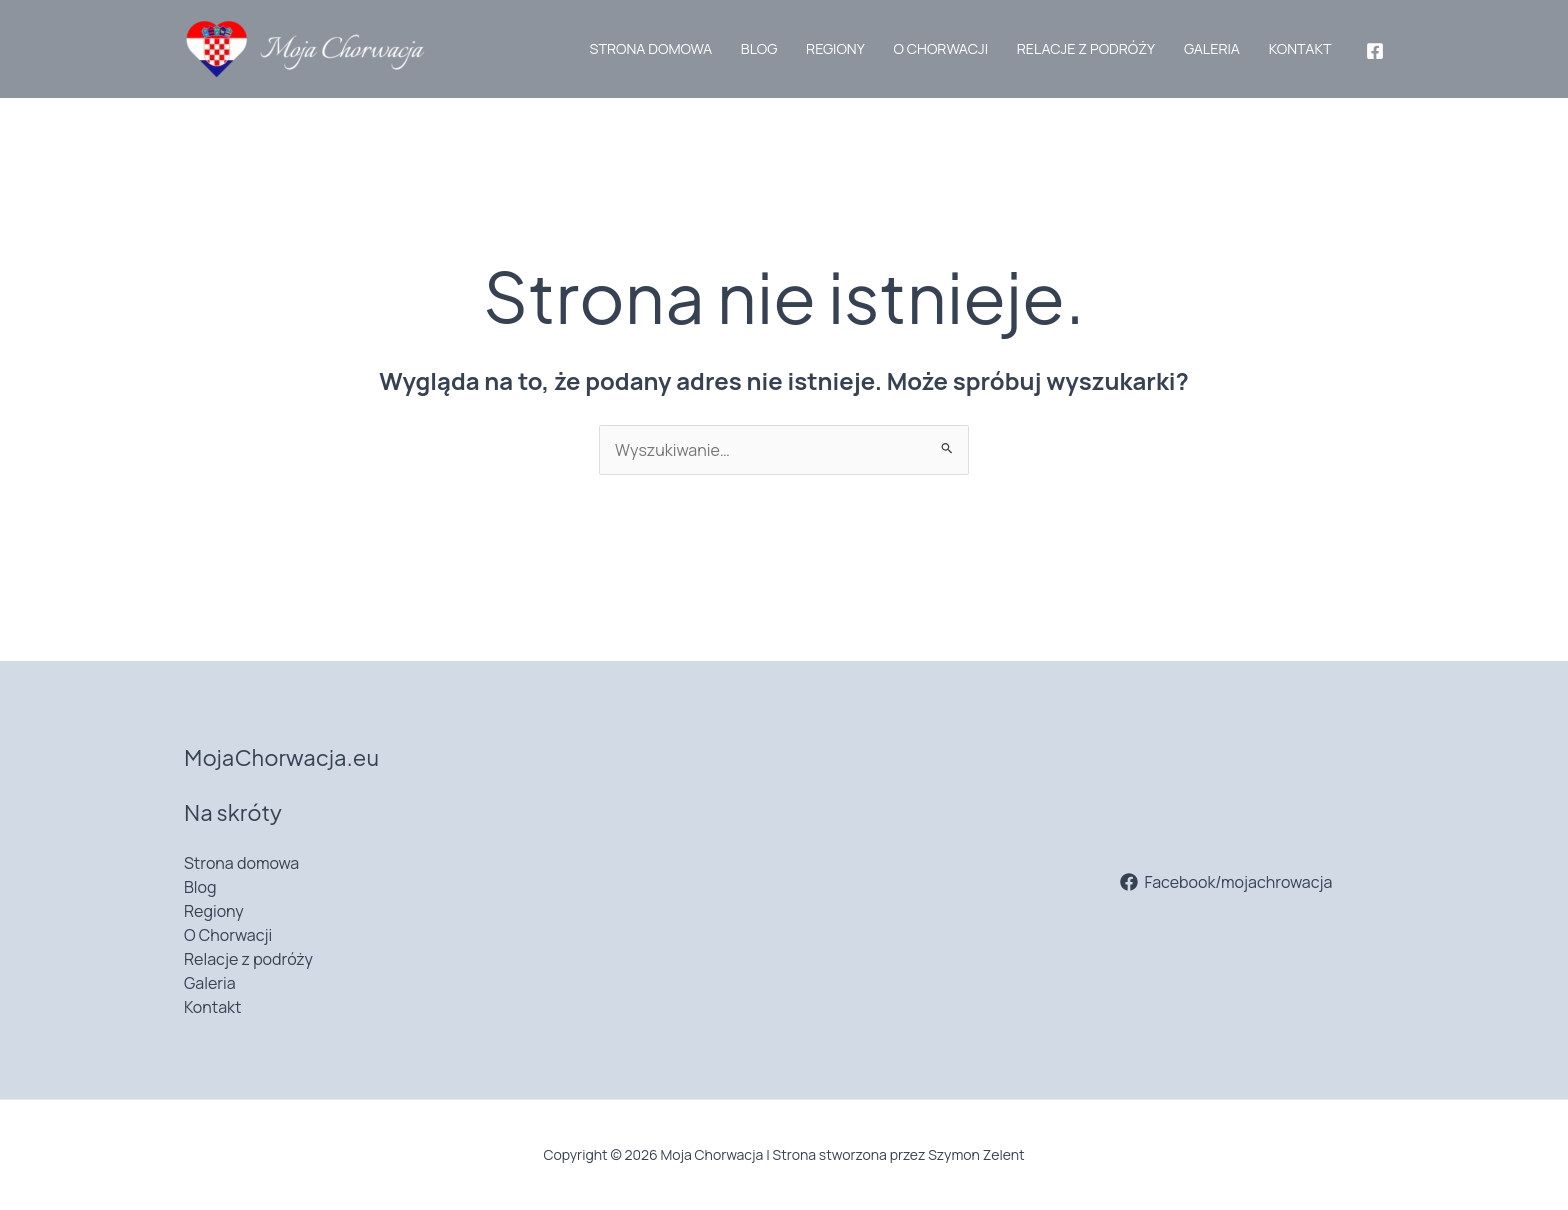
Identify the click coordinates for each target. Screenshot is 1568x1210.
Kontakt (1300, 48)
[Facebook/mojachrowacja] (1226, 882)
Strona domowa (651, 48)
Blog (759, 48)
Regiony (835, 48)
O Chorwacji (940, 48)
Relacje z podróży (1086, 48)
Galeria (1212, 48)
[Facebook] (1375, 51)
